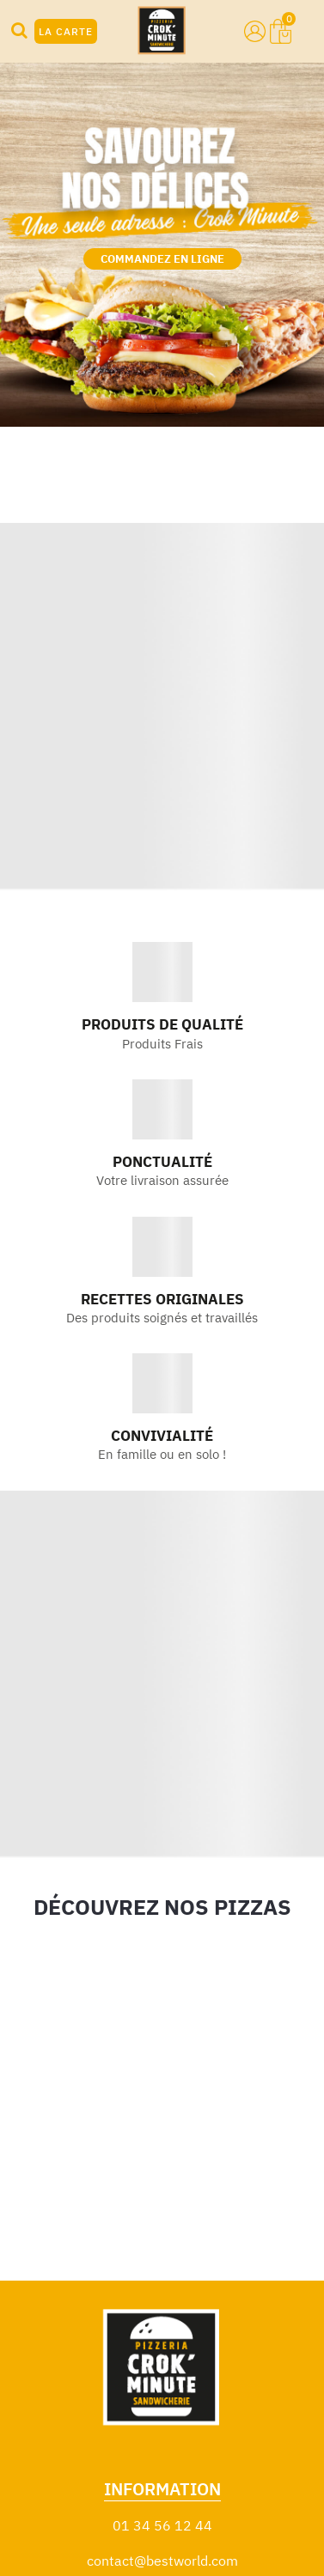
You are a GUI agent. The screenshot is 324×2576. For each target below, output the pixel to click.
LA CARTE (66, 31)
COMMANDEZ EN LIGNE (162, 259)
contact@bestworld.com (162, 2560)
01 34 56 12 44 (162, 2525)
